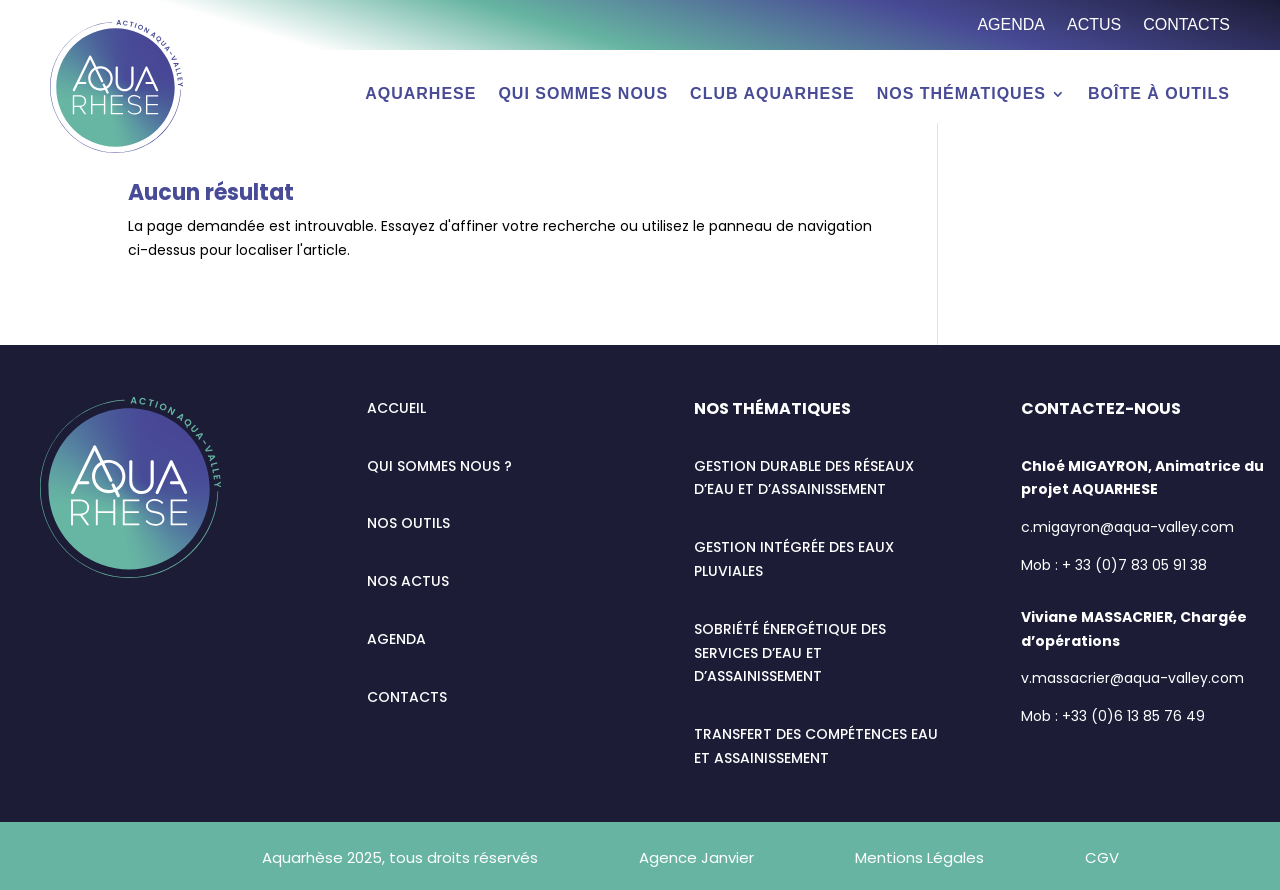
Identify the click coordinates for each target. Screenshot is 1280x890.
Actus (1094, 25)
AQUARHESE (420, 94)
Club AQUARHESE (772, 94)
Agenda (1011, 25)
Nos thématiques (961, 94)
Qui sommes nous (583, 94)
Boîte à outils (1159, 94)
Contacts (1186, 25)
